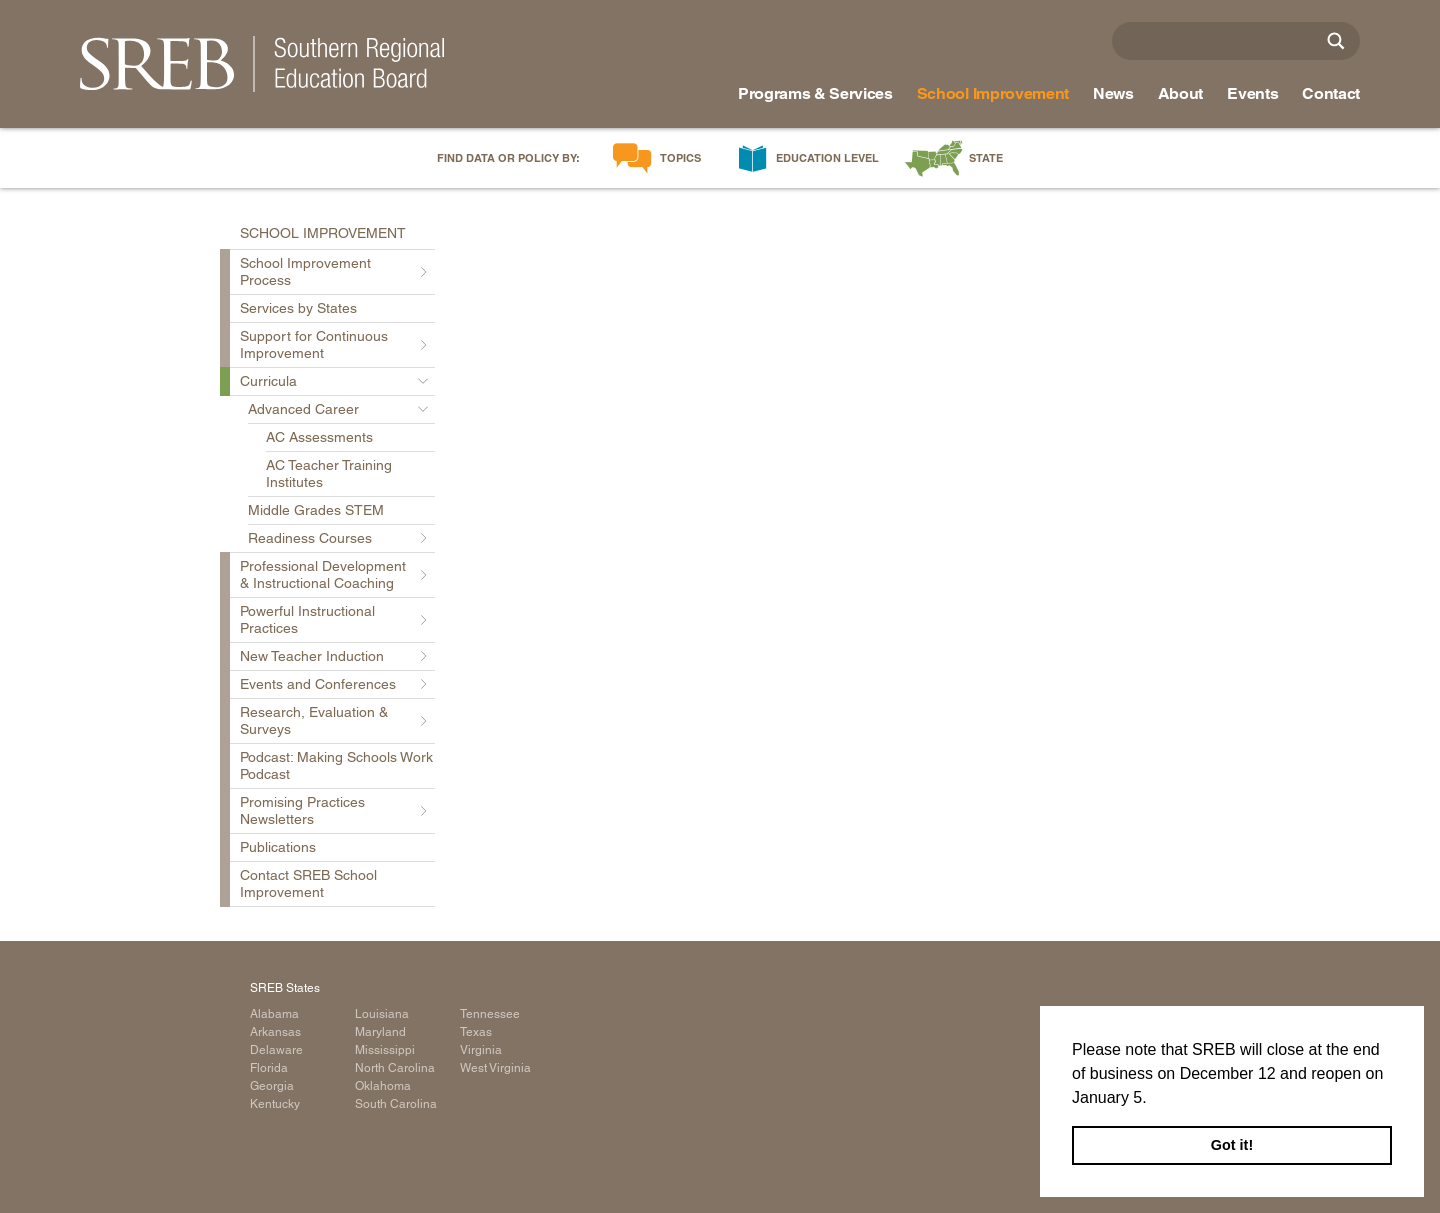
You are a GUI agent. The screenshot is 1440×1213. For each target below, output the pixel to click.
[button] (1154, 1099)
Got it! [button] (1232, 1145)
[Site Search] (1336, 41)
